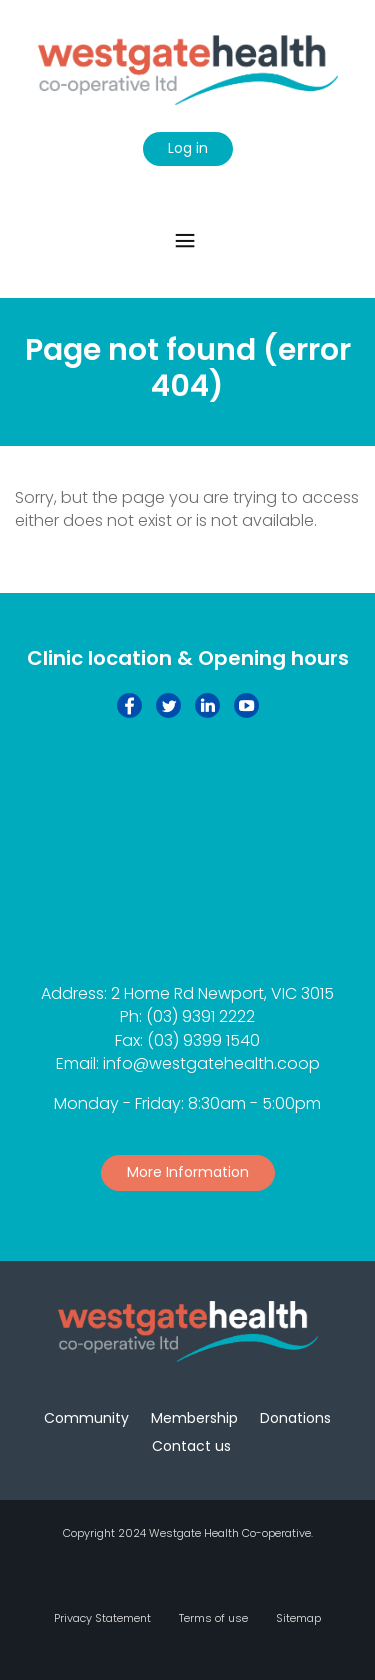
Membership (194, 1418)
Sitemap (298, 1618)
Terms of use (213, 1618)
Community (86, 1418)
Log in (188, 148)
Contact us (191, 1446)
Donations (295, 1418)
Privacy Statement (102, 1618)
